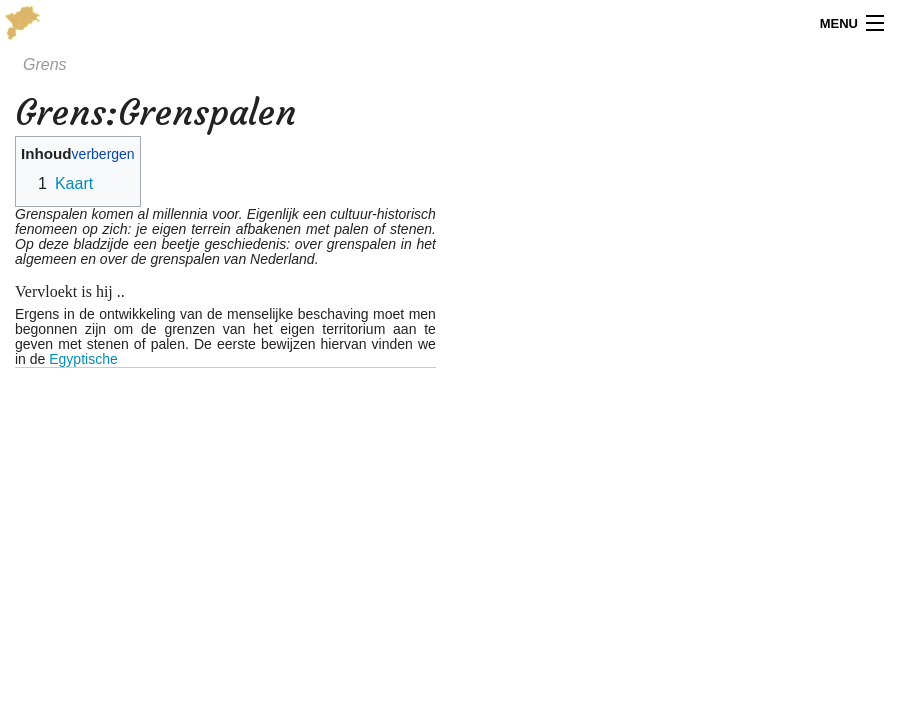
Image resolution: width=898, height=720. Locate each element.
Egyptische (83, 359)
